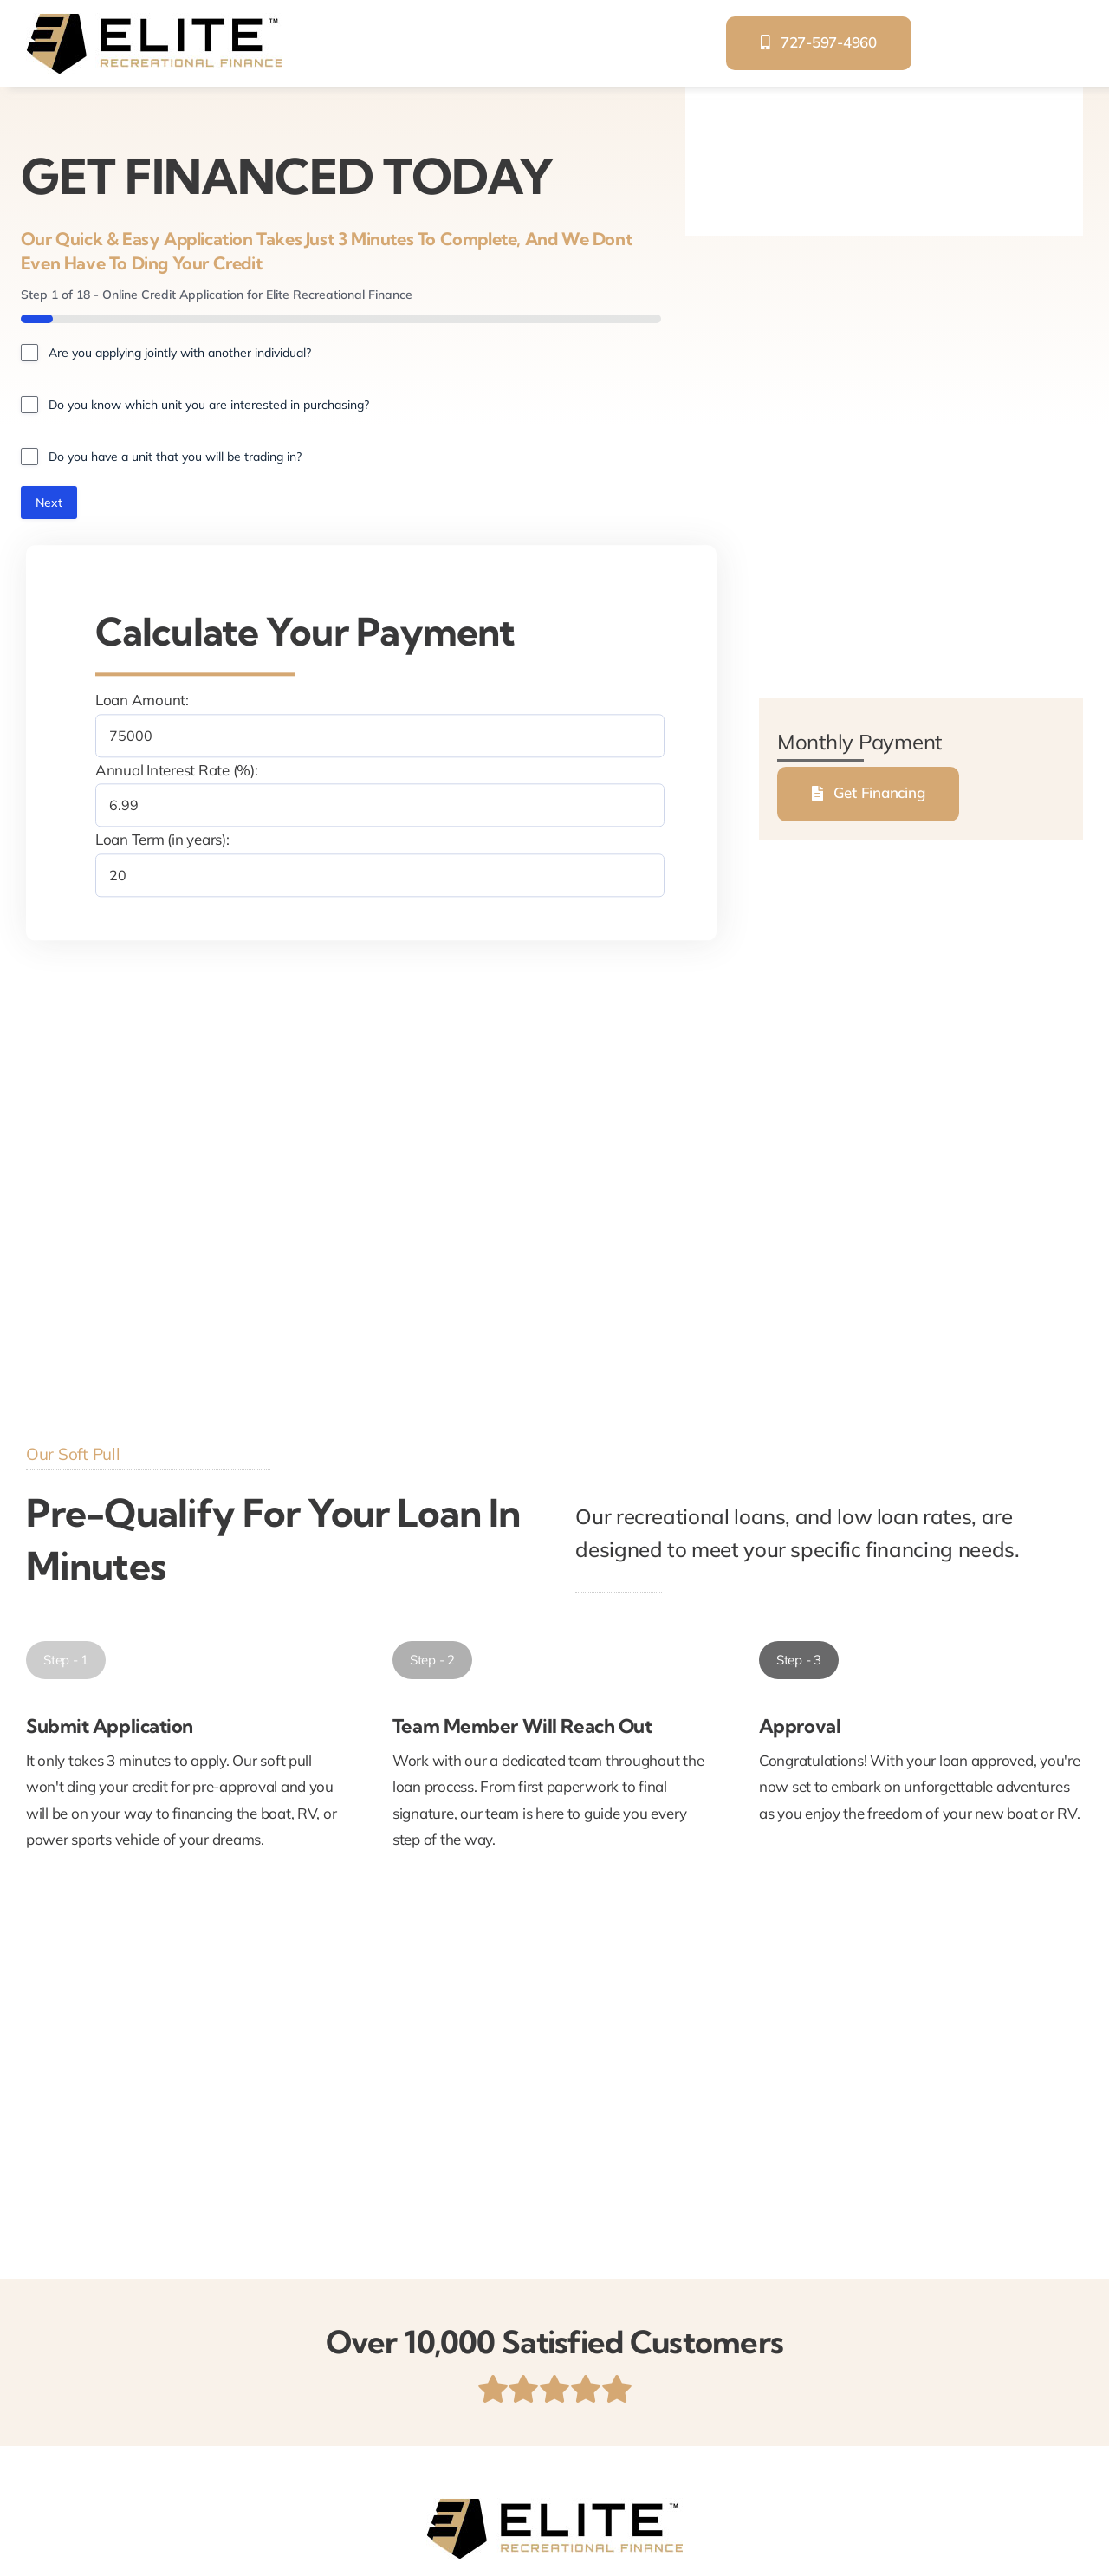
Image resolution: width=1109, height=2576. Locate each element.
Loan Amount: (142, 701)
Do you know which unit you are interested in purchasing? (209, 404)
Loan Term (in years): (162, 841)
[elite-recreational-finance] (154, 20)
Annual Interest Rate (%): (176, 771)
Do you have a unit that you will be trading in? (175, 456)
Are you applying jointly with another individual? (180, 352)
